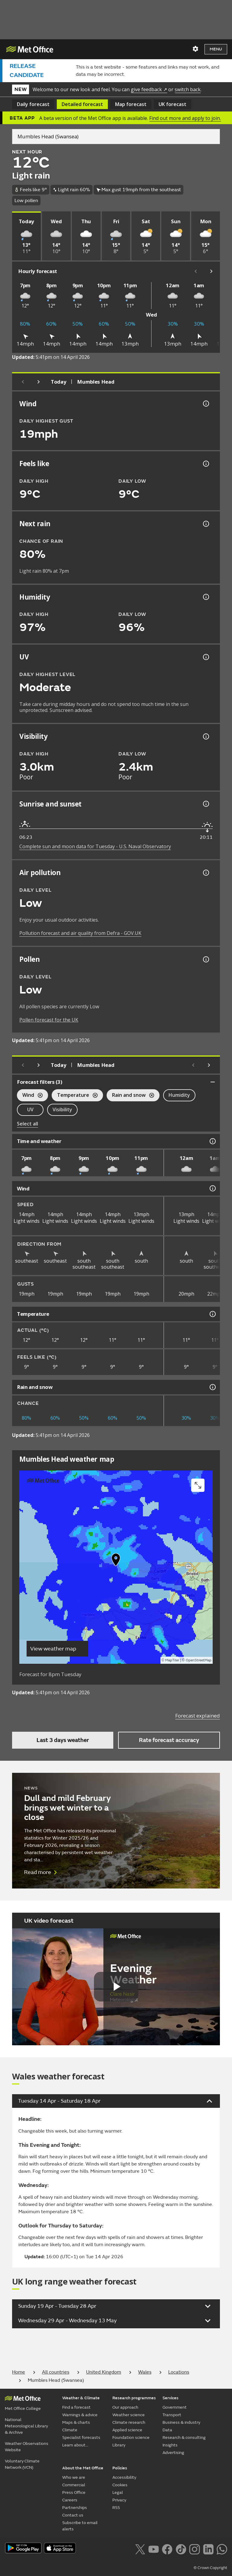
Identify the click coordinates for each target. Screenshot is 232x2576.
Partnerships (74, 2507)
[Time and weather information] (212, 1141)
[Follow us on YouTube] (153, 2548)
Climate (69, 2430)
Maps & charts (76, 2422)
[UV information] (205, 657)
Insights (170, 2445)
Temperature (75, 1096)
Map (131, 104)
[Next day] (39, 382)
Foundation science (131, 2437)
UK (172, 104)
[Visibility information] (205, 736)
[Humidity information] (205, 597)
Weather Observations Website (26, 2446)
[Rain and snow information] (212, 1387)
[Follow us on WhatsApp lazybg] (222, 2548)
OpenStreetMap (198, 1660)
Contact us (72, 2515)
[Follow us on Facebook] (167, 2548)
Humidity (179, 1095)
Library (118, 2445)
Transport (172, 2414)
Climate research (128, 2422)
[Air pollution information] (205, 872)
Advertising (173, 2452)
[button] (116, 1561)
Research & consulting (184, 2437)
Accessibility (124, 2477)
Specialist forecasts (81, 2437)
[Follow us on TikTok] (181, 2548)
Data (167, 2430)
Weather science (128, 2414)
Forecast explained (197, 1715)
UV (30, 1109)
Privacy (119, 2500)
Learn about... (75, 2445)
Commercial (73, 2484)
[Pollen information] (205, 959)
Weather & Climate (81, 2398)
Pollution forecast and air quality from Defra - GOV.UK (80, 933)
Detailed (82, 104)
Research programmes (134, 2398)
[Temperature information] (212, 1314)
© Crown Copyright (210, 2567)
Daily (33, 104)
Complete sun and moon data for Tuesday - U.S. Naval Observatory (95, 846)
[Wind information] (212, 1188)
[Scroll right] (211, 271)
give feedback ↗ (149, 89)
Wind (30, 1096)
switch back (188, 89)
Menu (216, 49)
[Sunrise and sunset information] (205, 804)
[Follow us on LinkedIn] (208, 2548)
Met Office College (23, 2408)
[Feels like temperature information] (205, 463)
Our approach (125, 2407)
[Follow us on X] (140, 2548)
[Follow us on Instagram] (194, 2548)
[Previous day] (23, 382)
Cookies (119, 2484)
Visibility (62, 1109)
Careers (69, 2500)
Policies (119, 2468)
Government (175, 2407)
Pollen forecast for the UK (48, 1019)
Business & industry (181, 2422)
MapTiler (172, 1660)
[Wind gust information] (205, 403)
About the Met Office (82, 2468)
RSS (116, 2507)
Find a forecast (76, 2407)
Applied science (127, 2430)
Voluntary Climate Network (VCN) (22, 2464)
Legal (117, 2492)
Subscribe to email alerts (80, 2526)
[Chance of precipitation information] (205, 524)
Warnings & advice (80, 2414)
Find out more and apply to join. (185, 118)
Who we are (73, 2477)
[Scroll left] (196, 271)
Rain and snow (130, 1096)
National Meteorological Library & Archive (26, 2426)
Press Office (73, 2492)
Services (171, 2398)
